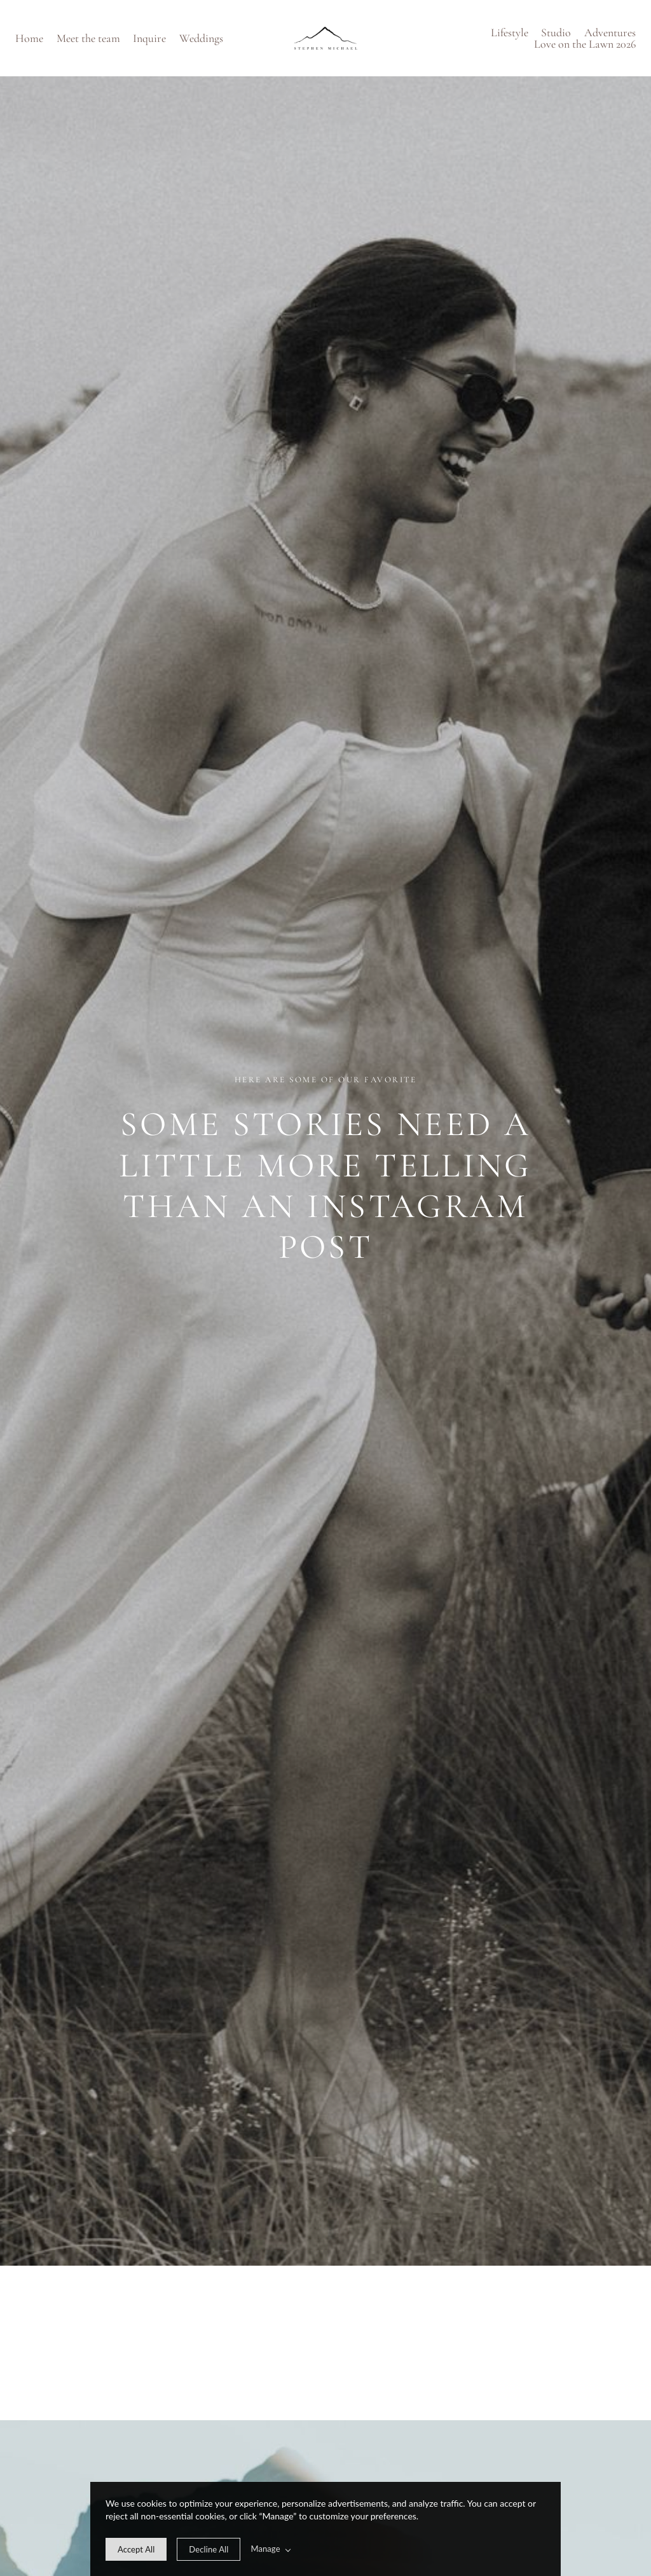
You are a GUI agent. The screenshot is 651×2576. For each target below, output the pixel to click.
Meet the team (88, 38)
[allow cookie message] (136, 2549)
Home (29, 38)
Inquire (149, 38)
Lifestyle (509, 32)
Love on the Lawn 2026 (585, 44)
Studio (556, 32)
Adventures (610, 32)
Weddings (201, 38)
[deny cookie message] (208, 2549)
